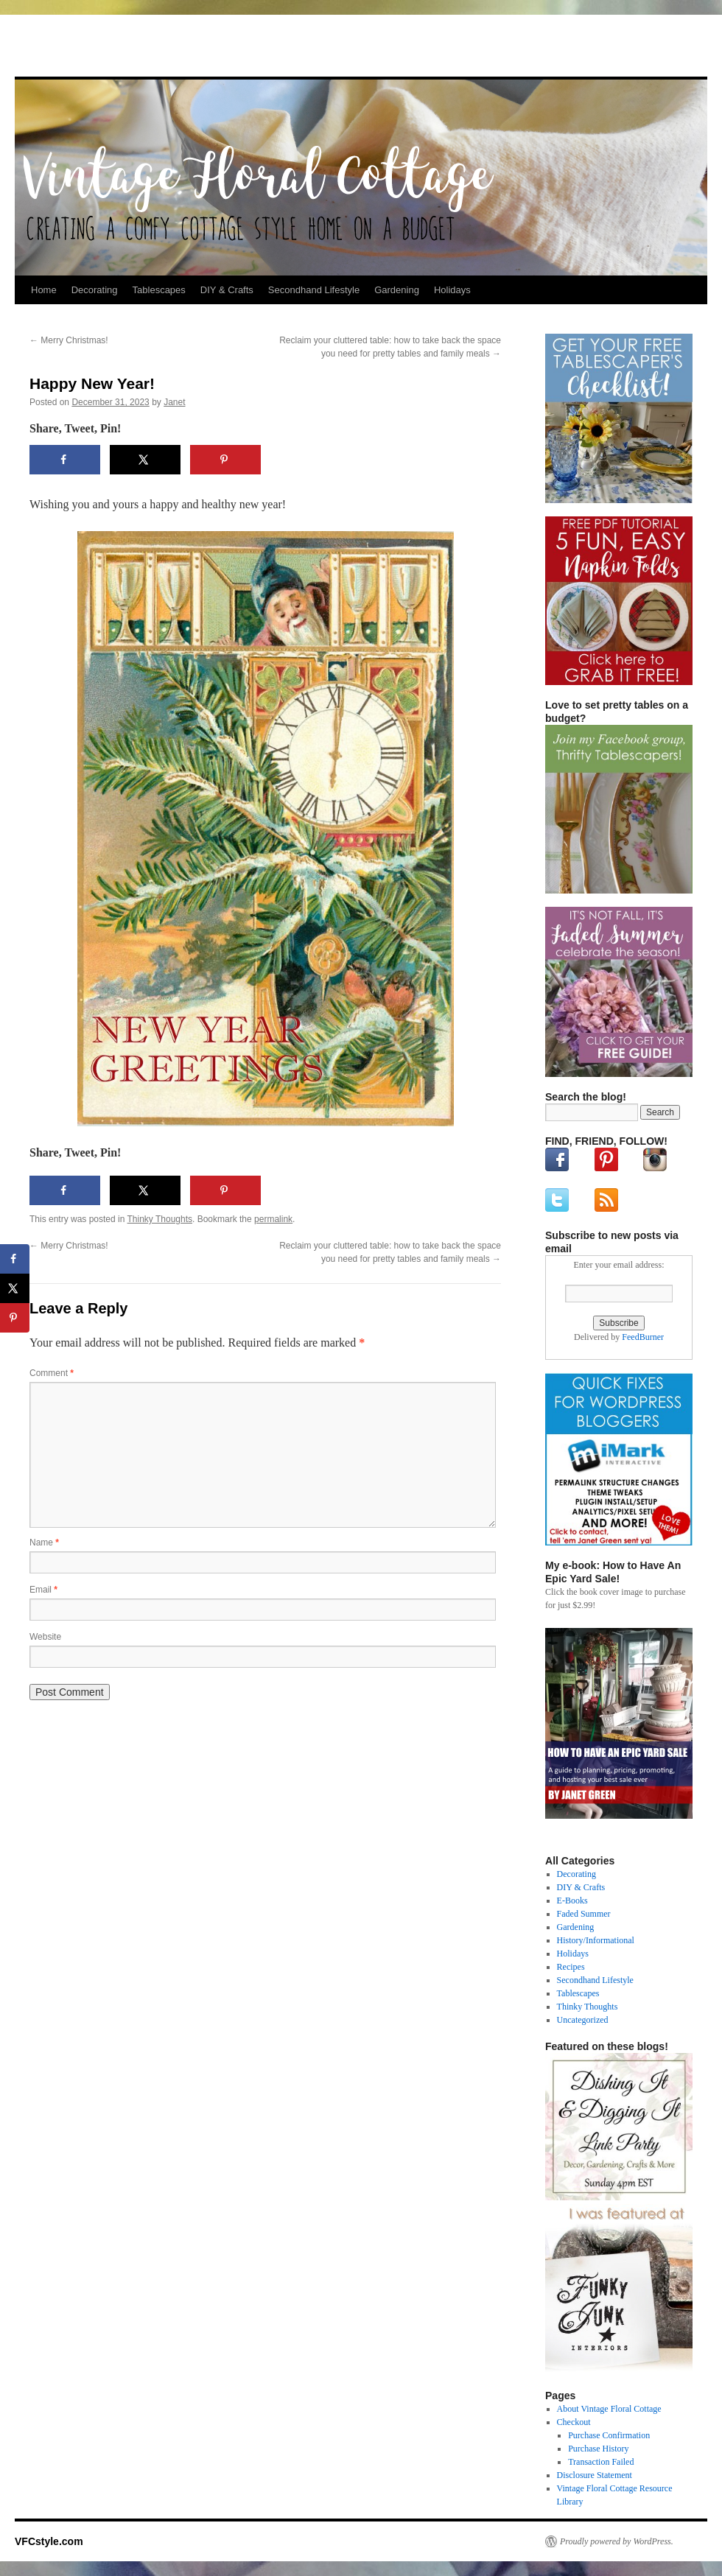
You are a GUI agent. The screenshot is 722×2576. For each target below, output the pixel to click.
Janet (174, 402)
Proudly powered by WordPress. (616, 2541)
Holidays (452, 289)
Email (43, 1589)
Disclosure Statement (594, 2475)
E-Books (572, 1900)
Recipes (571, 1967)
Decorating (94, 289)
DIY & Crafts (226, 289)
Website (45, 1637)
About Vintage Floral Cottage (609, 2409)
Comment (51, 1373)
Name (44, 1542)
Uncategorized (583, 2020)
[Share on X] (145, 459)
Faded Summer (584, 1914)
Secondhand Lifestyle (314, 289)
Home (44, 289)
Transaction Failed (601, 2462)
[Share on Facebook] (64, 459)
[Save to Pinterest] (225, 459)
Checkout (574, 2422)
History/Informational (595, 1940)
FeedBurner (643, 1337)
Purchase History (598, 2448)
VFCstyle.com (88, 50)
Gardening (396, 289)
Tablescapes (159, 289)
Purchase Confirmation (609, 2435)
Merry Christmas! (68, 340)
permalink (273, 1219)
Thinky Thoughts (160, 1219)
